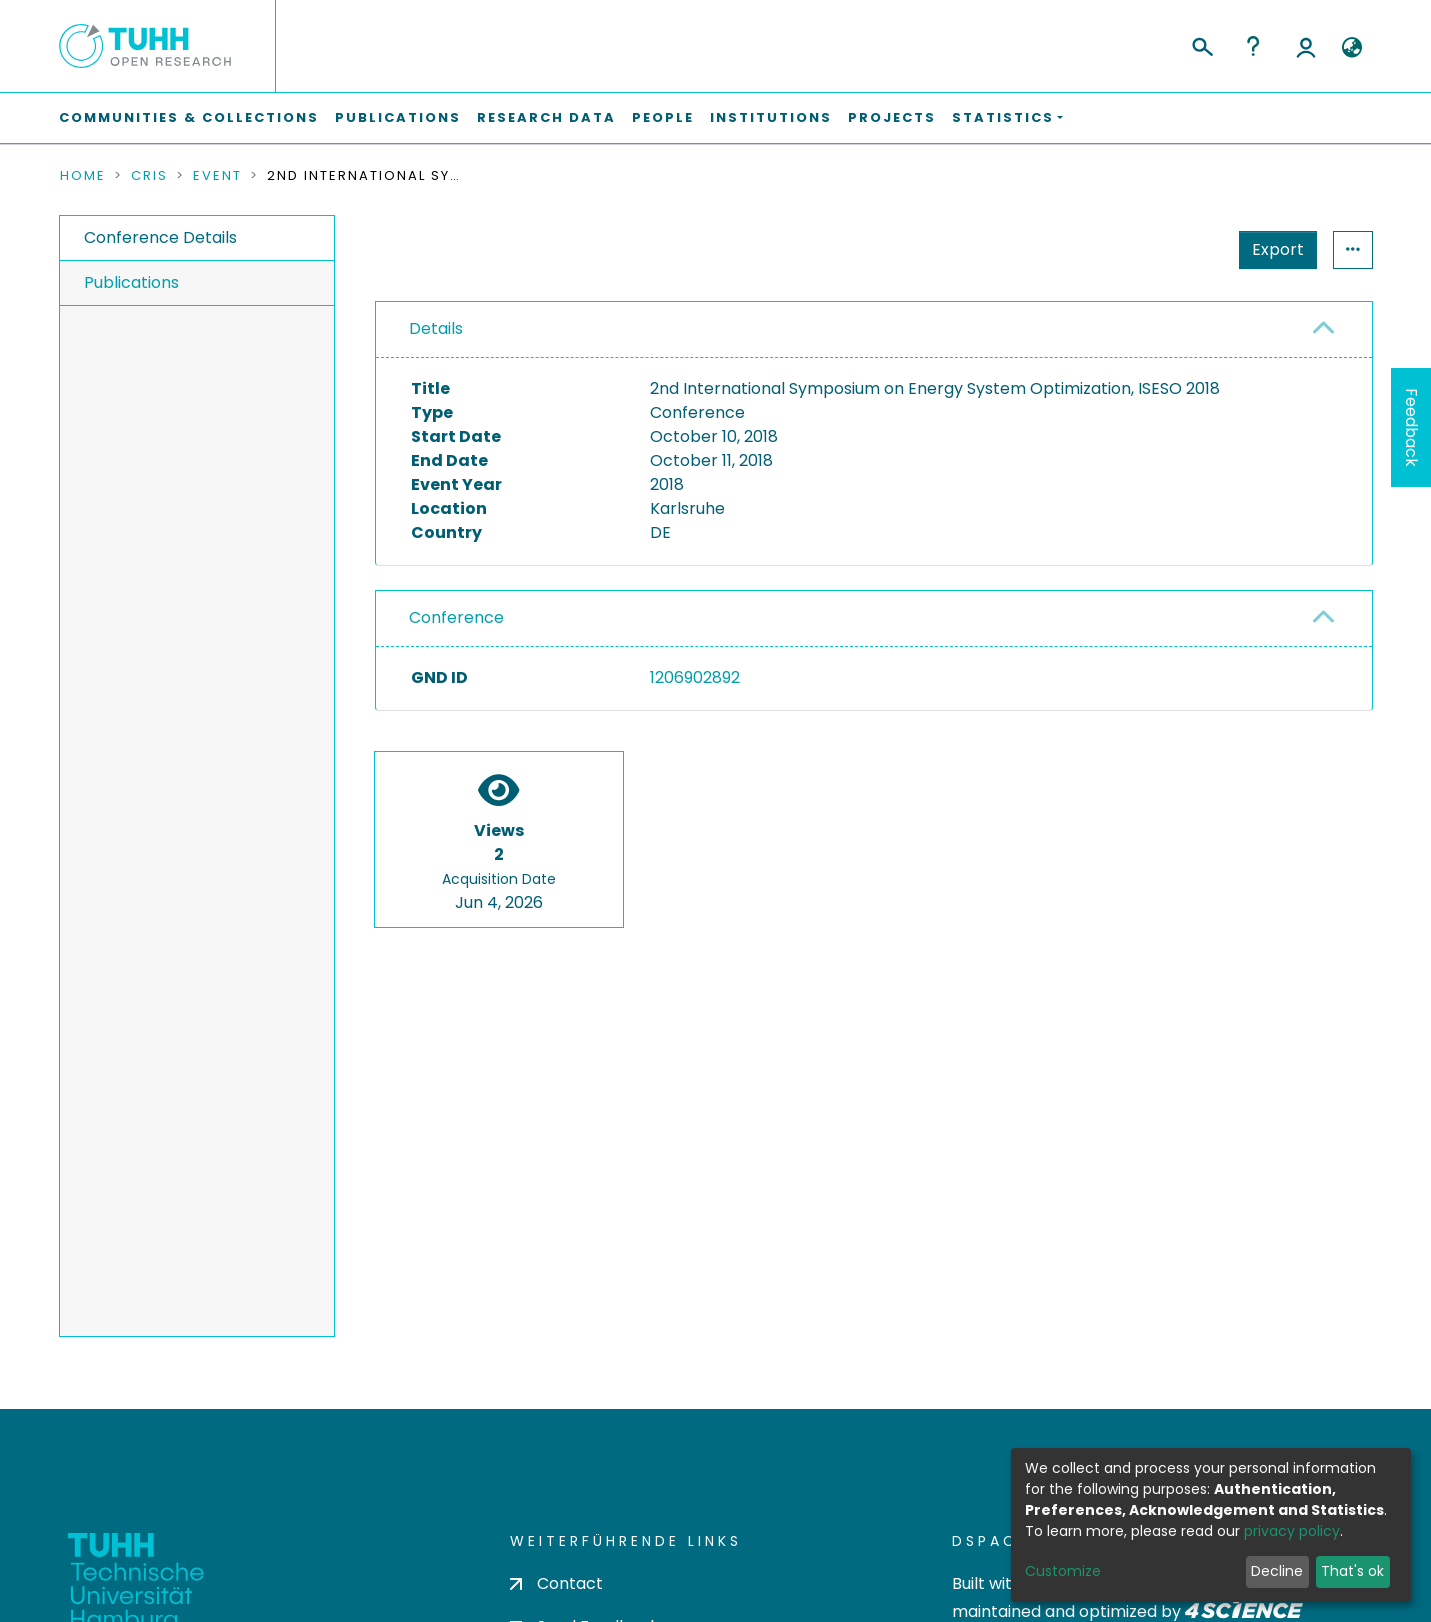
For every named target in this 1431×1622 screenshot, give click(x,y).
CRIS (149, 176)
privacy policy (1292, 1531)
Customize (1063, 1571)
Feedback (1411, 427)
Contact (556, 1583)
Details (436, 328)
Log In (1306, 46)
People (663, 117)
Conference (456, 617)
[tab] (874, 330)
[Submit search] (1201, 44)
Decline (1277, 1571)
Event (217, 176)
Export (1180, 249)
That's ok (1352, 1571)
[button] (1352, 48)
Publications (398, 117)
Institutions (771, 117)
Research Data (546, 117)
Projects (892, 117)
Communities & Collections (189, 117)
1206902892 (695, 677)
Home (83, 176)
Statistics (1272, 249)
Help (1253, 46)
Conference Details (160, 237)
